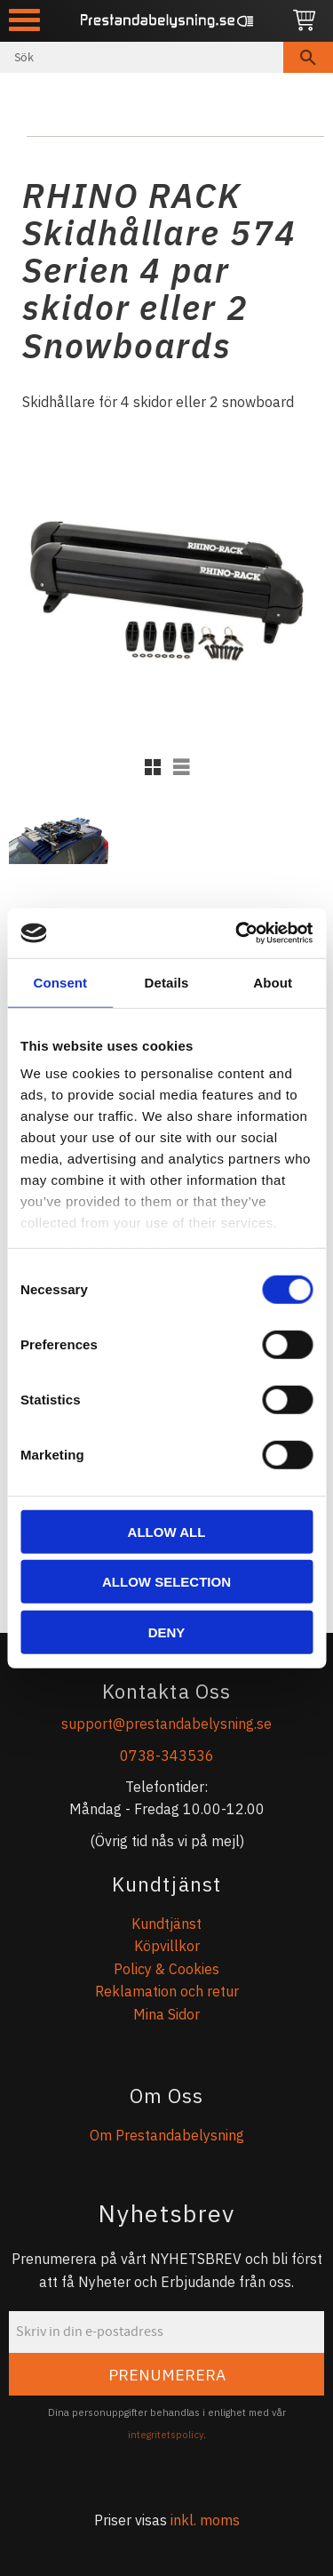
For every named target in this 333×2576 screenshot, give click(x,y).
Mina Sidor (166, 2014)
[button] (24, 20)
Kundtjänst (166, 1923)
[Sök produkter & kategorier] (141, 57)
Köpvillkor (167, 1946)
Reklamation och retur (167, 1991)
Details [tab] (167, 981)
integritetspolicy (165, 2434)
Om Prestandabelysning (167, 2135)
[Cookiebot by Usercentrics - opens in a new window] (237, 933)
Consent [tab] (60, 981)
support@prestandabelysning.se (166, 1723)
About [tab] (272, 981)
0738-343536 (167, 1755)
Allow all (167, 1531)
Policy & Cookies (166, 1969)
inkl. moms (205, 2520)
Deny (167, 1631)
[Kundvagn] (304, 21)
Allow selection (166, 1581)
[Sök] (308, 57)
